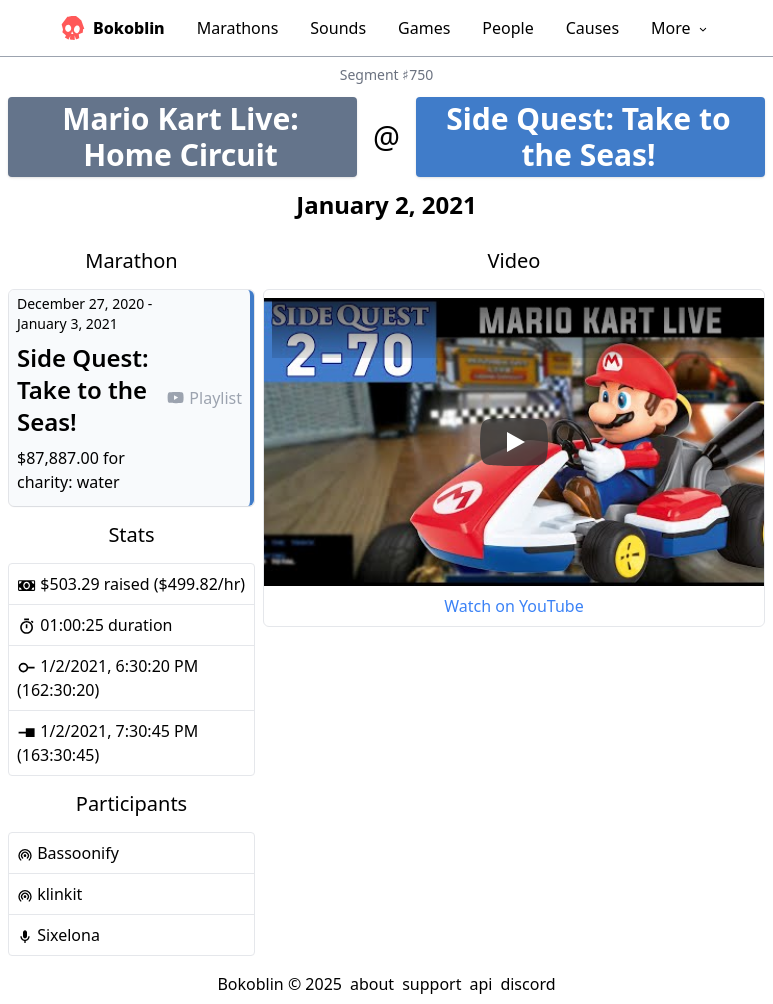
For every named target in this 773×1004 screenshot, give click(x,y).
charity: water (68, 482)
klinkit (49, 894)
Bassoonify (68, 853)
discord (527, 984)
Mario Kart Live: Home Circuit (209, 136)
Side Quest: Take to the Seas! (605, 136)
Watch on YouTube (513, 606)
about (372, 984)
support (431, 984)
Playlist (204, 398)
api (480, 984)
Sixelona (58, 935)
